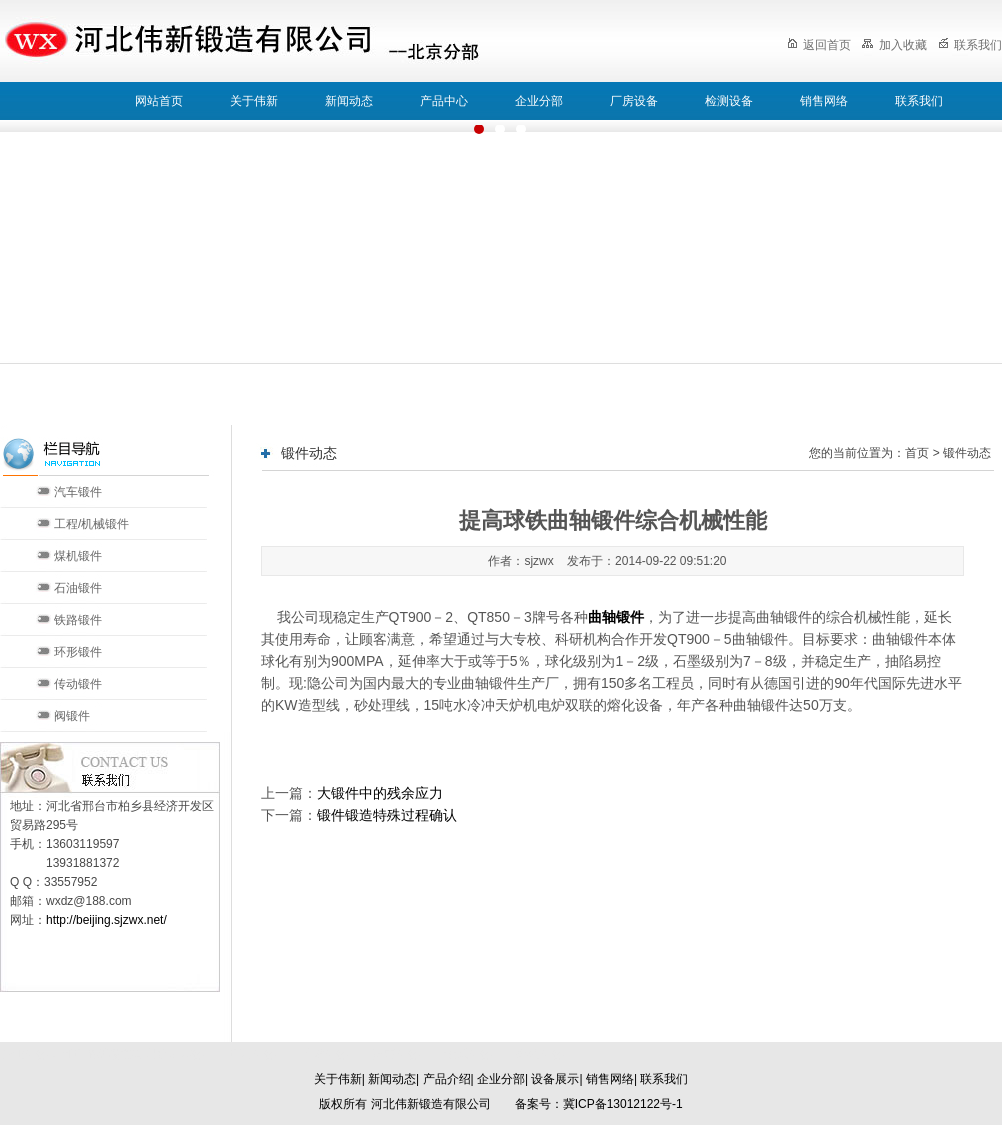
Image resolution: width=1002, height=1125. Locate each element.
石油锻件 (78, 588)
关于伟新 (254, 101)
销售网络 (824, 101)
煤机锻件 (78, 556)
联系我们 (970, 45)
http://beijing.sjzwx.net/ (106, 920)
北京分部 (252, 1054)
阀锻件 (72, 716)
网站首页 (159, 101)
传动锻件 (78, 684)
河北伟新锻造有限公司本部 (132, 1054)
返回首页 (819, 45)
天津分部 (324, 1054)
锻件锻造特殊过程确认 (387, 815)
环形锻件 (78, 652)
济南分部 (396, 1054)
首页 (917, 453)
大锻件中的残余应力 (380, 793)
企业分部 (539, 101)
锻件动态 (967, 453)
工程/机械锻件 (91, 524)
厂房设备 (634, 101)
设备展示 (555, 1079)
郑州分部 (540, 1054)
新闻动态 (349, 101)
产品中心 (444, 101)
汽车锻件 (78, 492)
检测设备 (729, 101)
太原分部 (468, 1054)
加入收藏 (894, 45)
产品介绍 (447, 1079)
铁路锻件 (78, 620)
